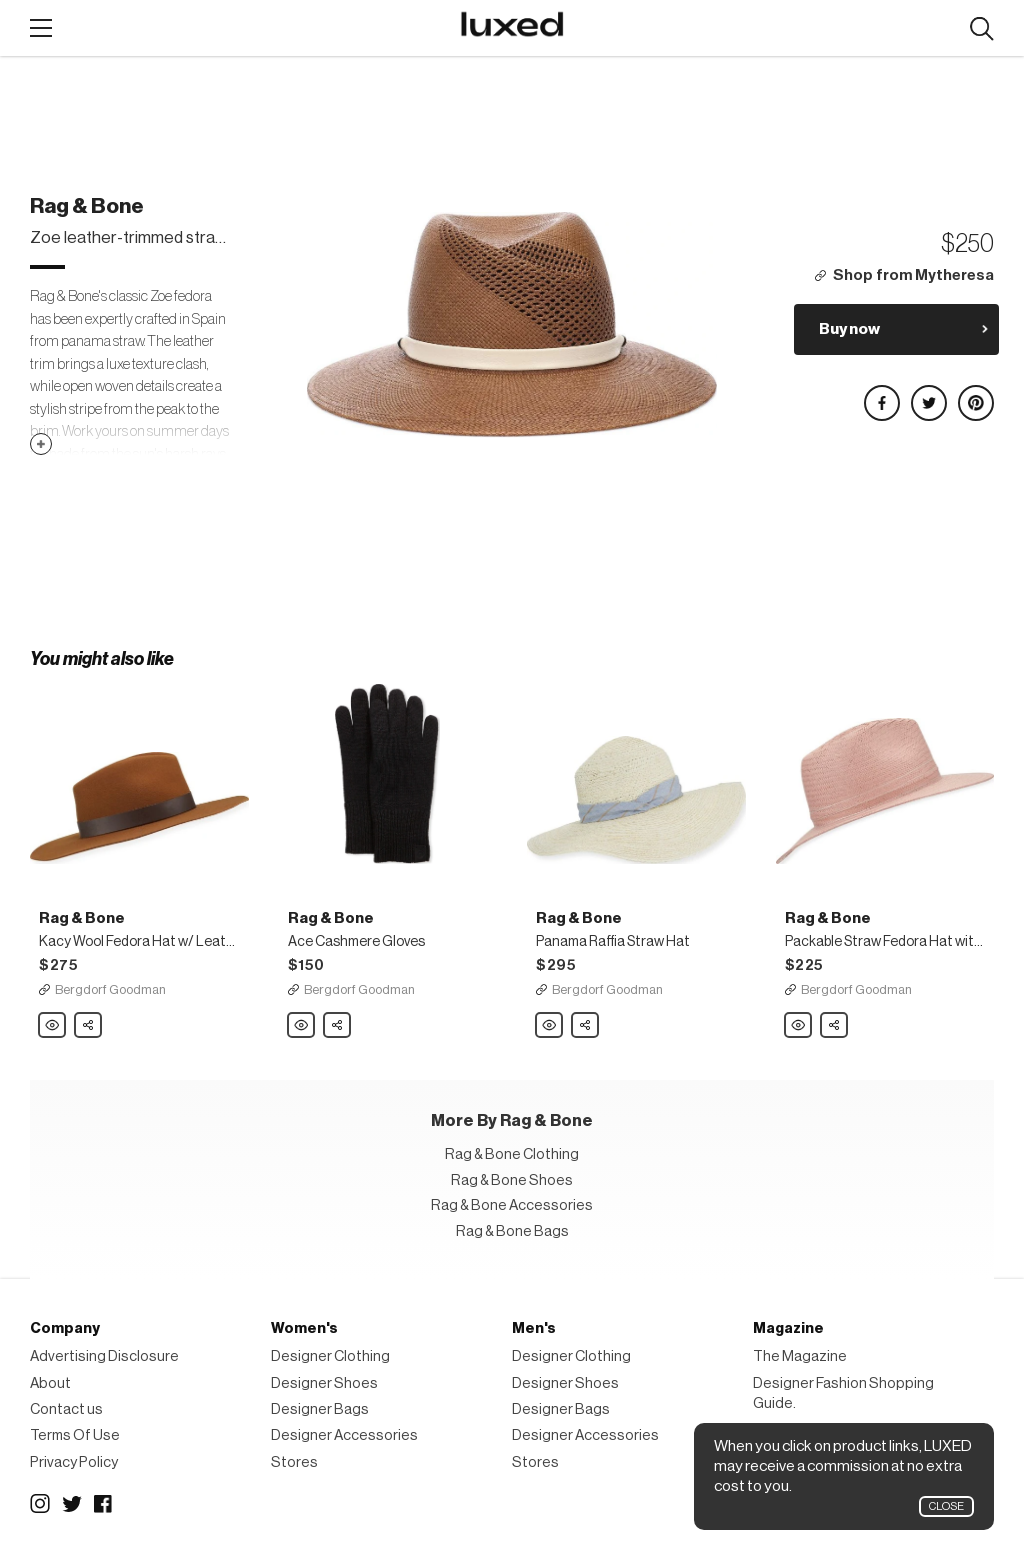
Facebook (104, 1504)
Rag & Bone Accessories (512, 1205)
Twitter (72, 1504)
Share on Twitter (928, 394)
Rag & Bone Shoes (512, 1180)
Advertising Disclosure (104, 1356)
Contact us (66, 1409)
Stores (294, 1462)
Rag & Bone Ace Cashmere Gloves (302, 1026)
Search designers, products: (981, 29)
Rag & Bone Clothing (512, 1154)
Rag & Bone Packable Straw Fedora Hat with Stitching (799, 1026)
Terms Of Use (75, 1435)
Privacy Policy (74, 1462)
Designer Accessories (344, 1435)
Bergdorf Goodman (110, 989)
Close (946, 1506)
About (50, 1383)
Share (89, 1020)
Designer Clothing (330, 1356)
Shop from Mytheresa (913, 275)
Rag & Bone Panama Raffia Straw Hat (550, 1026)
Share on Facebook (881, 394)
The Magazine (800, 1356)
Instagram (40, 1504)
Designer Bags (320, 1409)
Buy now (849, 329)
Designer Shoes (324, 1383)
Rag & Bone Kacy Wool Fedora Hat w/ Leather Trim (53, 1026)
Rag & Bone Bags (512, 1231)
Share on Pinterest (975, 394)
